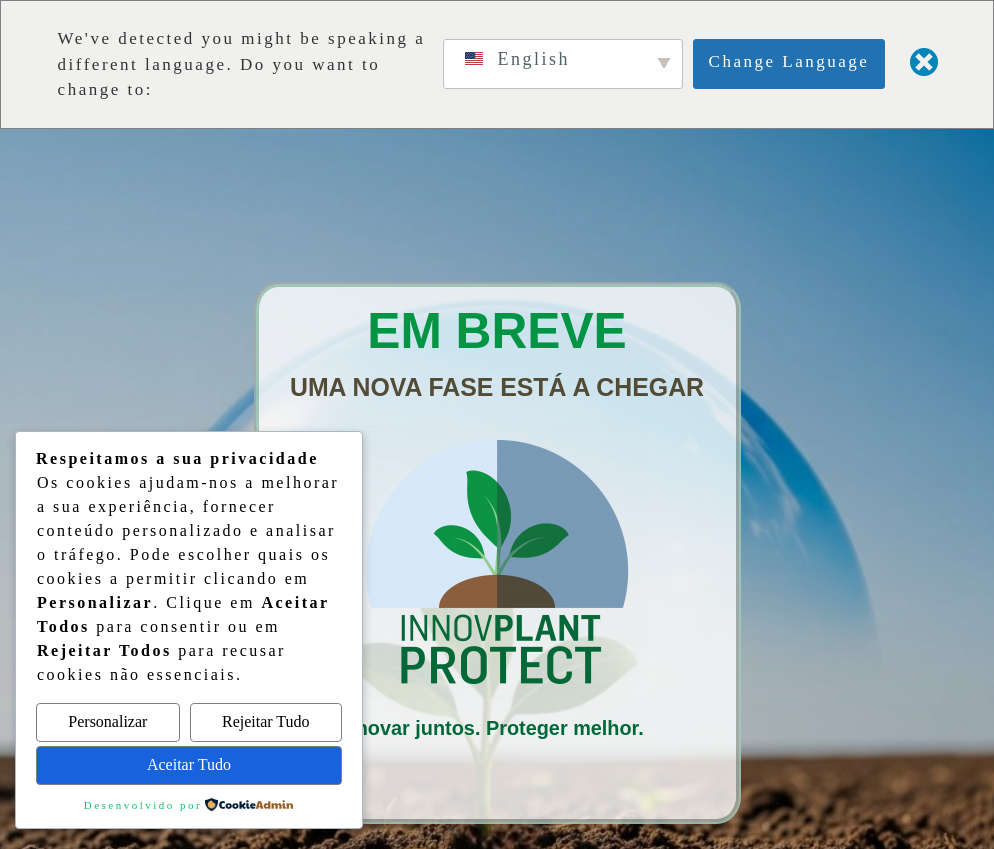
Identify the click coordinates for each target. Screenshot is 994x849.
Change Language (789, 61)
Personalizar (107, 721)
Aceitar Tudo (189, 764)
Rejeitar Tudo (266, 721)
